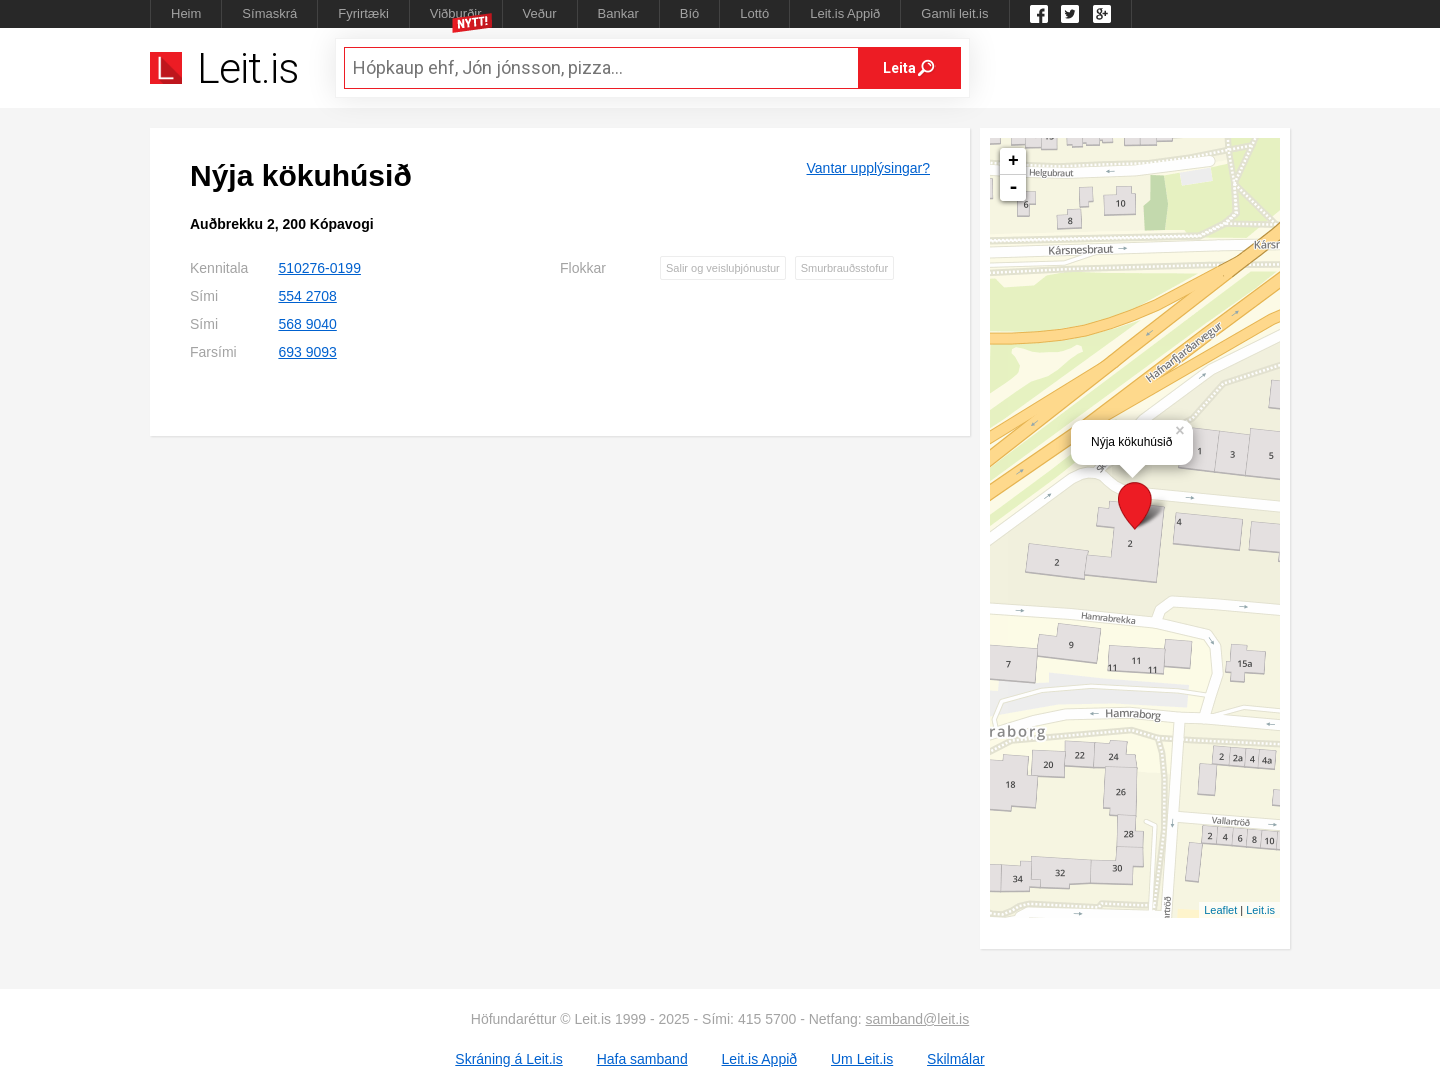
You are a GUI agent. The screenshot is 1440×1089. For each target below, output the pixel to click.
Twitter (1070, 14)
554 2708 (307, 296)
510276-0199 (319, 268)
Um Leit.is (862, 1059)
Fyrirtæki (363, 13)
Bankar (618, 13)
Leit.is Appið (845, 13)
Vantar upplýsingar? (868, 168)
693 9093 (307, 352)
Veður (540, 13)
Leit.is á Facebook (1039, 14)
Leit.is (1260, 910)
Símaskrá (269, 13)
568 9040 (307, 324)
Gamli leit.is (954, 13)
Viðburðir (456, 13)
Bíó (690, 13)
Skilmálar (956, 1059)
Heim (186, 13)
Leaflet (1220, 910)
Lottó (754, 13)
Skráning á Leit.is (508, 1059)
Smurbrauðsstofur (844, 268)
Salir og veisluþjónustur (723, 268)
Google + (1102, 14)
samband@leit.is (918, 1019)
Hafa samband (642, 1059)
